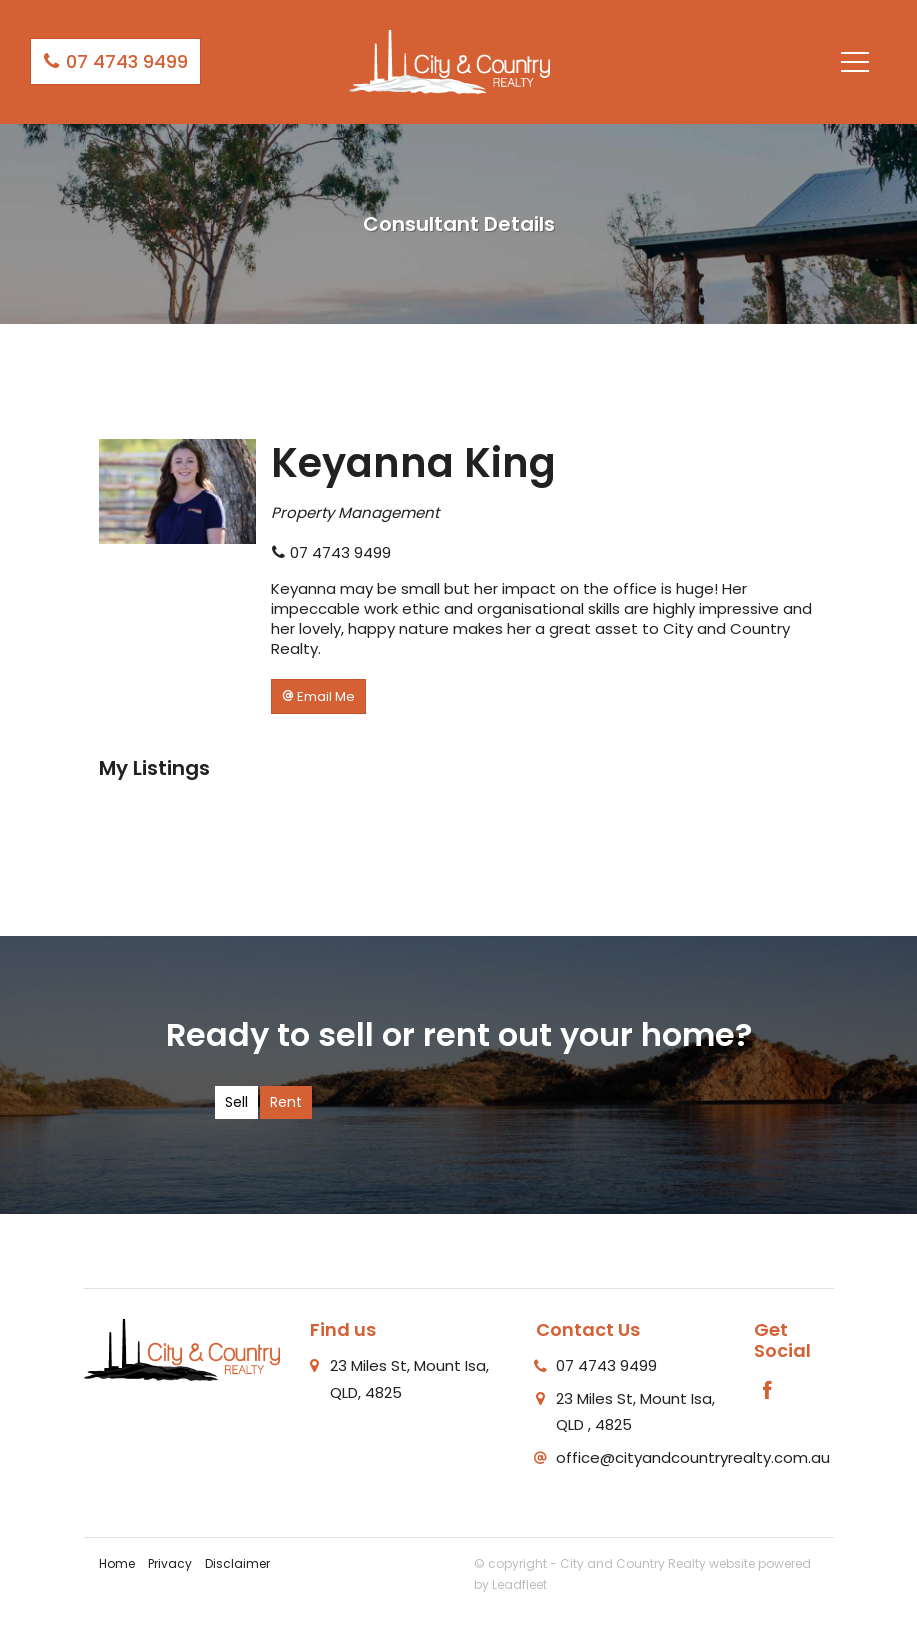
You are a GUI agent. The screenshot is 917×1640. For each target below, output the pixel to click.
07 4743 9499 (115, 61)
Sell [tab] (236, 1102)
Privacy (170, 1563)
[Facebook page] (767, 1392)
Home (117, 1563)
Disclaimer (237, 1563)
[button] (318, 696)
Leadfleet (519, 1584)
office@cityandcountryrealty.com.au (693, 1457)
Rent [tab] (286, 1102)
